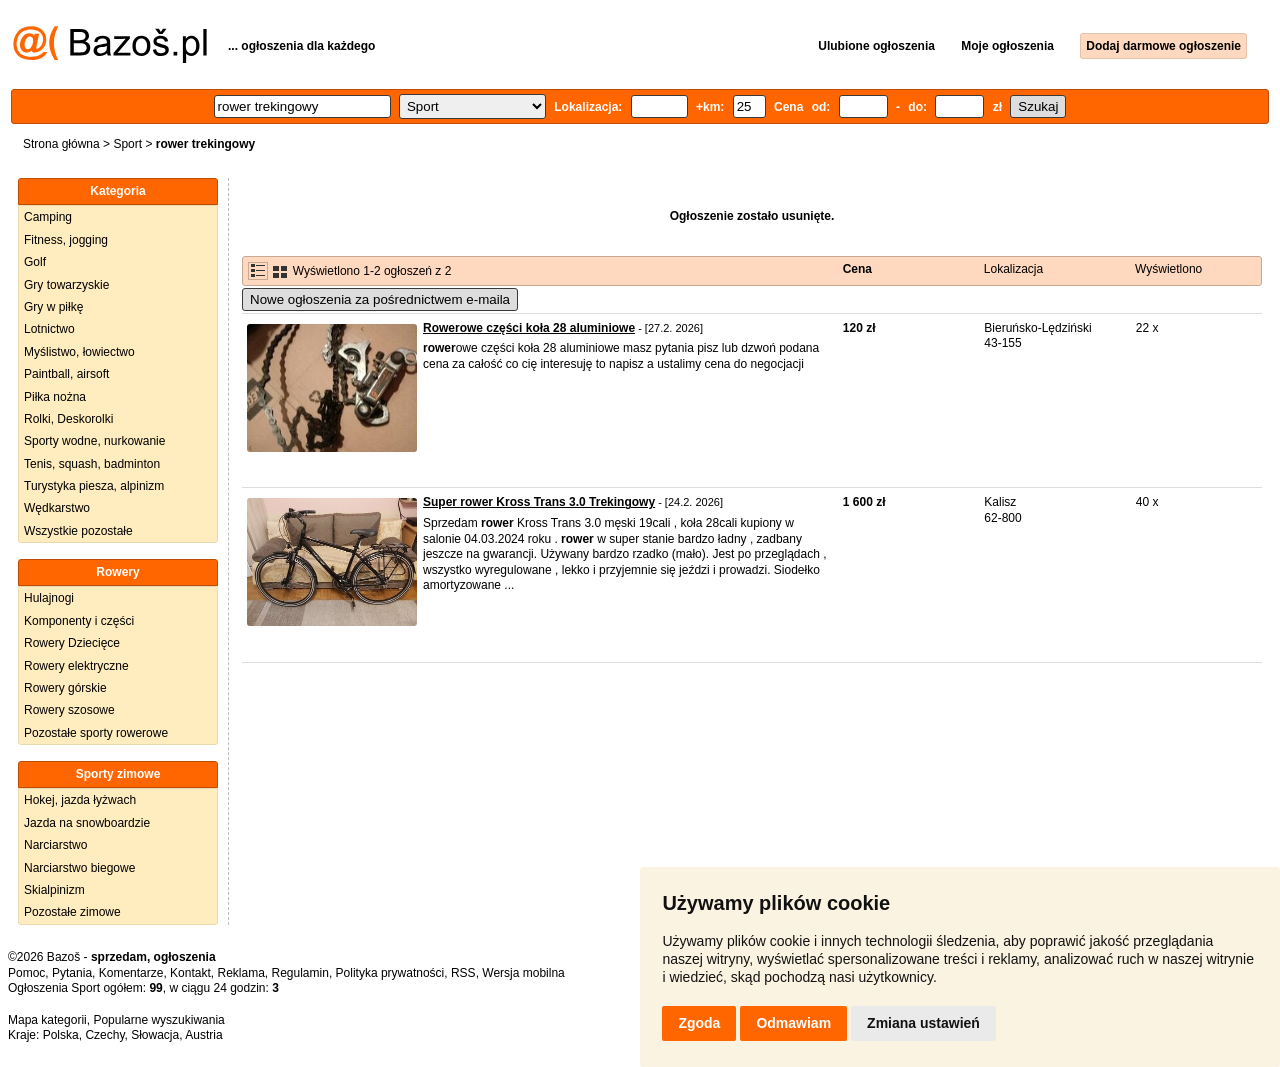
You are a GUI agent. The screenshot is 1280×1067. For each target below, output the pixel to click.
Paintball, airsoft (66, 374)
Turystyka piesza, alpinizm (94, 486)
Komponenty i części (79, 621)
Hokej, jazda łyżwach (80, 800)
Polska (61, 1035)
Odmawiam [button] (793, 1023)
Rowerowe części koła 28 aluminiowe (529, 328)
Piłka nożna (55, 397)
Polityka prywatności (390, 973)
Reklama (240, 973)
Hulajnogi (49, 598)
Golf (35, 262)
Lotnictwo (49, 329)
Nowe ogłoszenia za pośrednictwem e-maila (380, 299)
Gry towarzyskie (66, 285)
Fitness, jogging (66, 240)
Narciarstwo (55, 845)
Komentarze (131, 973)
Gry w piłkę (53, 307)
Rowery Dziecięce (72, 643)
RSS (463, 973)
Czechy (104, 1035)
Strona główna (61, 144)
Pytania (72, 973)
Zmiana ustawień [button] (923, 1023)
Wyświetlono (1168, 269)
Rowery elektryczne (76, 666)
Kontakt (190, 973)
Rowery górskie (65, 688)
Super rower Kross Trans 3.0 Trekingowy (539, 502)
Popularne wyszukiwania (158, 1020)
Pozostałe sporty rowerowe (96, 733)
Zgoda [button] (699, 1023)
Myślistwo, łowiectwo (79, 352)
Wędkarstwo (57, 508)
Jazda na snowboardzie (87, 823)
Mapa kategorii (47, 1020)
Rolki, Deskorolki (68, 419)
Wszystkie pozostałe (78, 531)
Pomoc (26, 973)
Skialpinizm (54, 890)
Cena (857, 269)
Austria (203, 1035)
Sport (127, 144)
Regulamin (300, 973)
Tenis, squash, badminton (92, 464)
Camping (48, 217)
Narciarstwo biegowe (79, 868)
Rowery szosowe (69, 710)
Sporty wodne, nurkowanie (94, 441)
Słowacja (155, 1035)
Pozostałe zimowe (72, 912)
